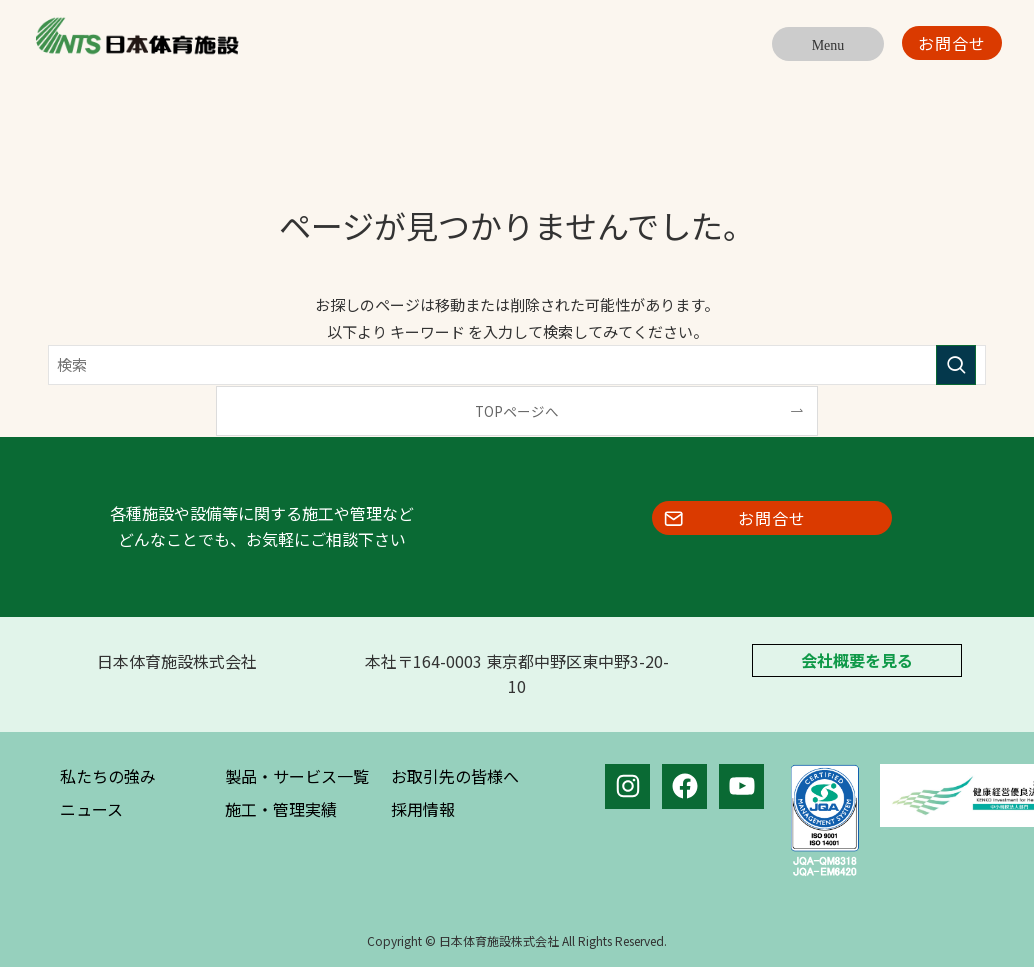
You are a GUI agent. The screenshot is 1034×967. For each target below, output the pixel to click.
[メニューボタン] (828, 44)
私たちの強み (108, 776)
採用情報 (423, 809)
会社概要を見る (857, 661)
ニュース (91, 809)
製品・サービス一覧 (297, 776)
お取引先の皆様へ (455, 776)
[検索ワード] (517, 365)
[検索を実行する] (956, 365)
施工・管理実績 (281, 809)
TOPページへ (517, 411)
